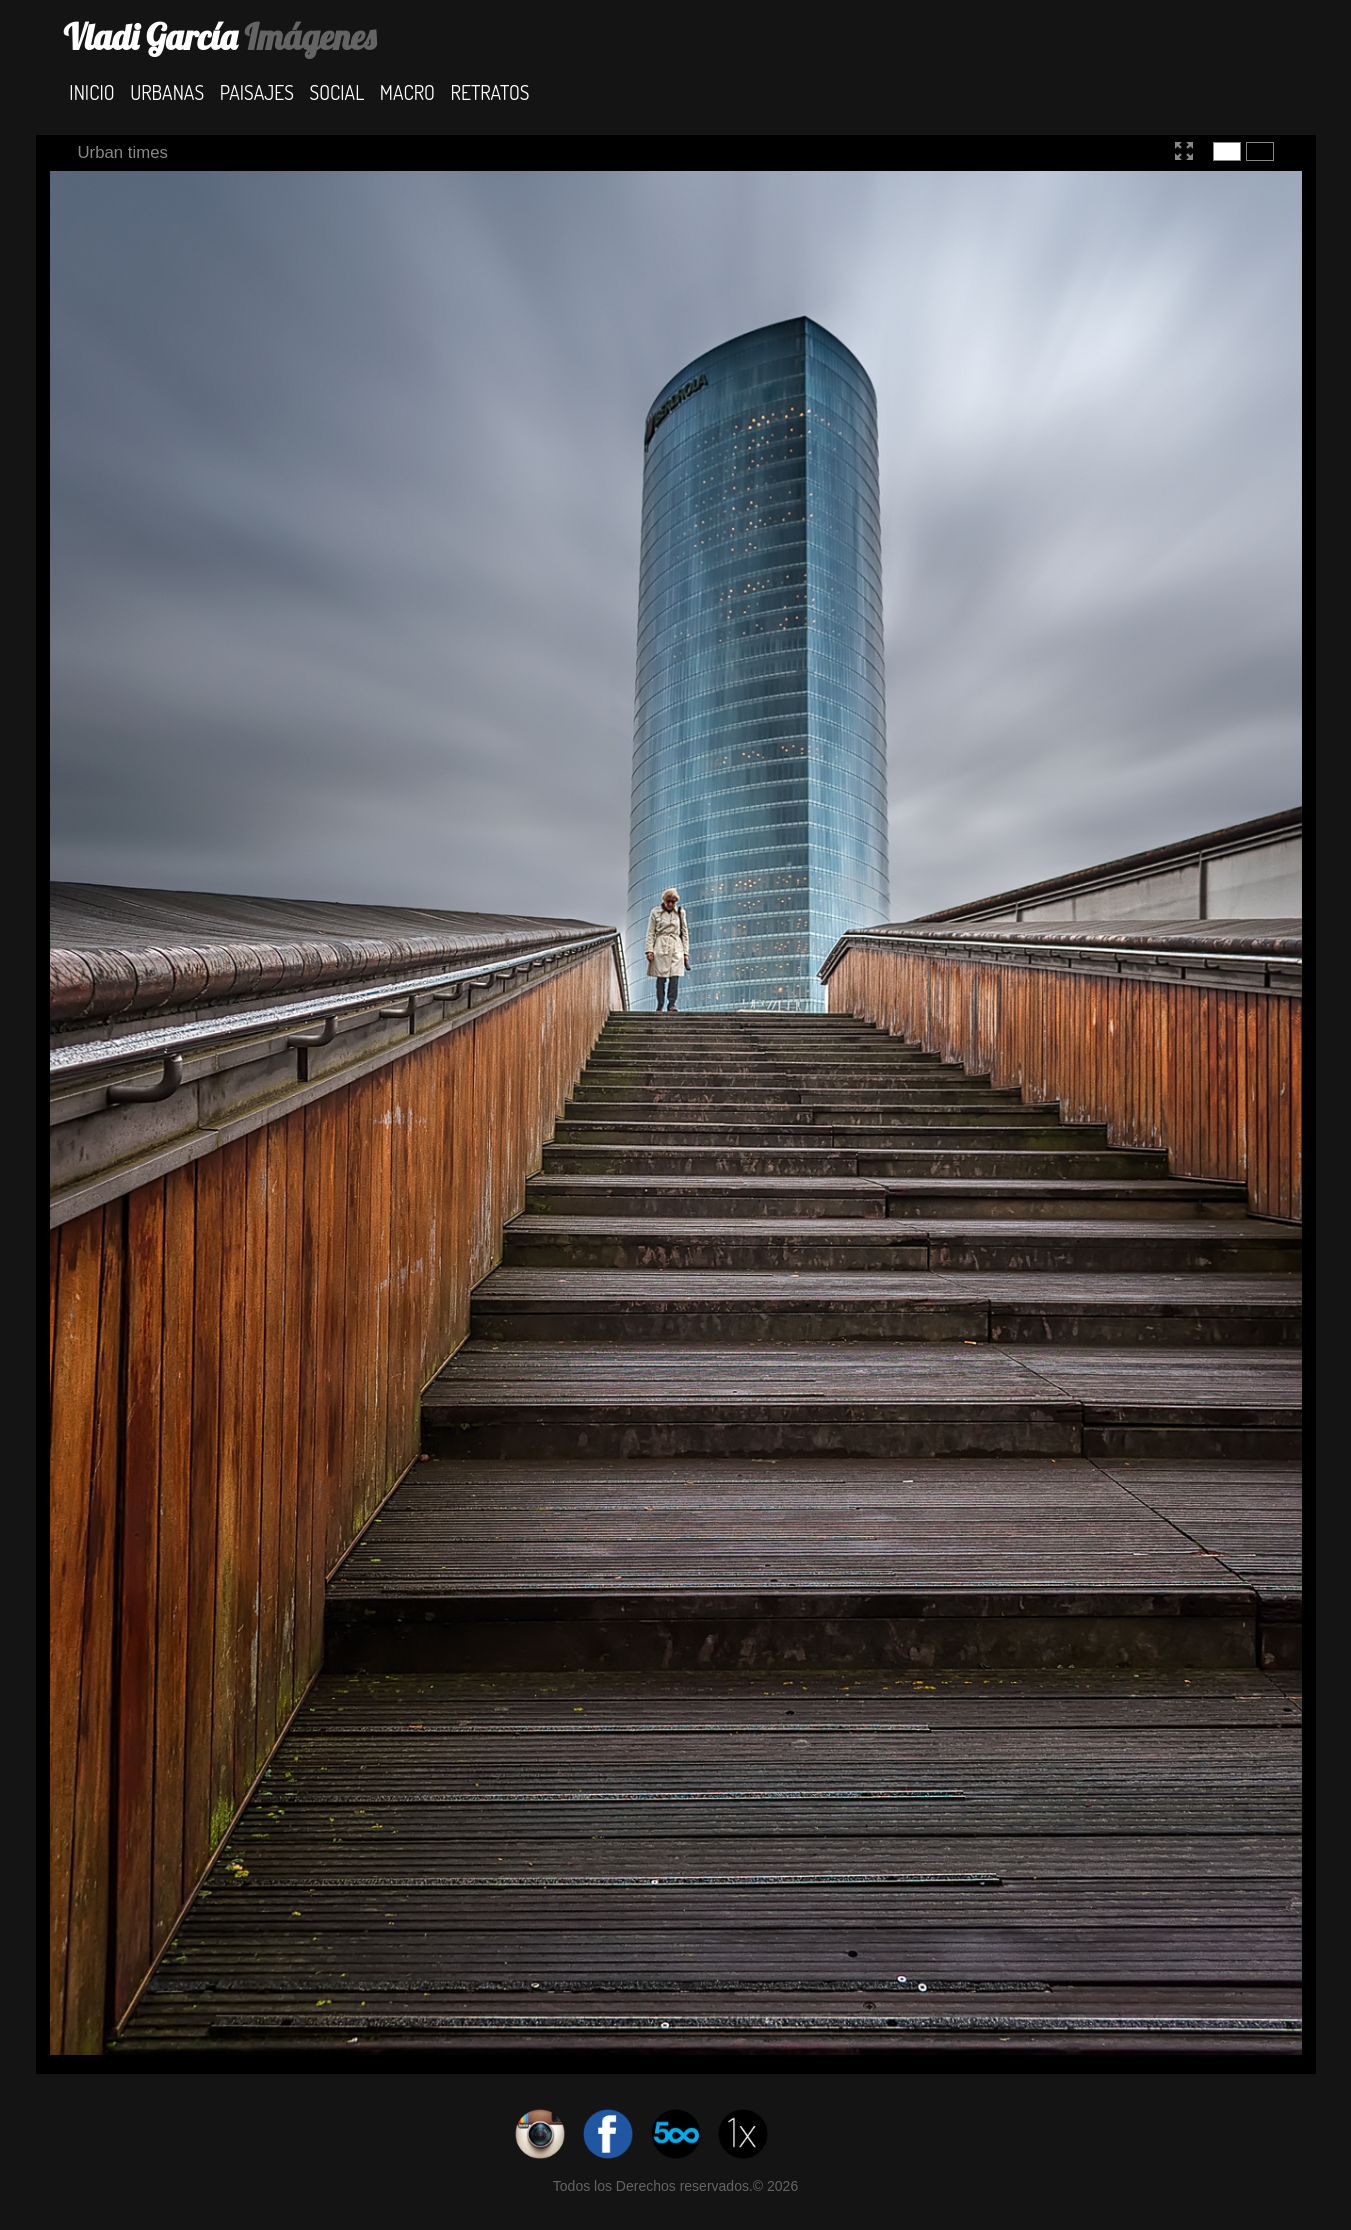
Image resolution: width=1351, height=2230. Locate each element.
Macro (407, 91)
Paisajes (257, 91)
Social (337, 91)
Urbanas (167, 91)
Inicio (91, 91)
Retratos (490, 91)
